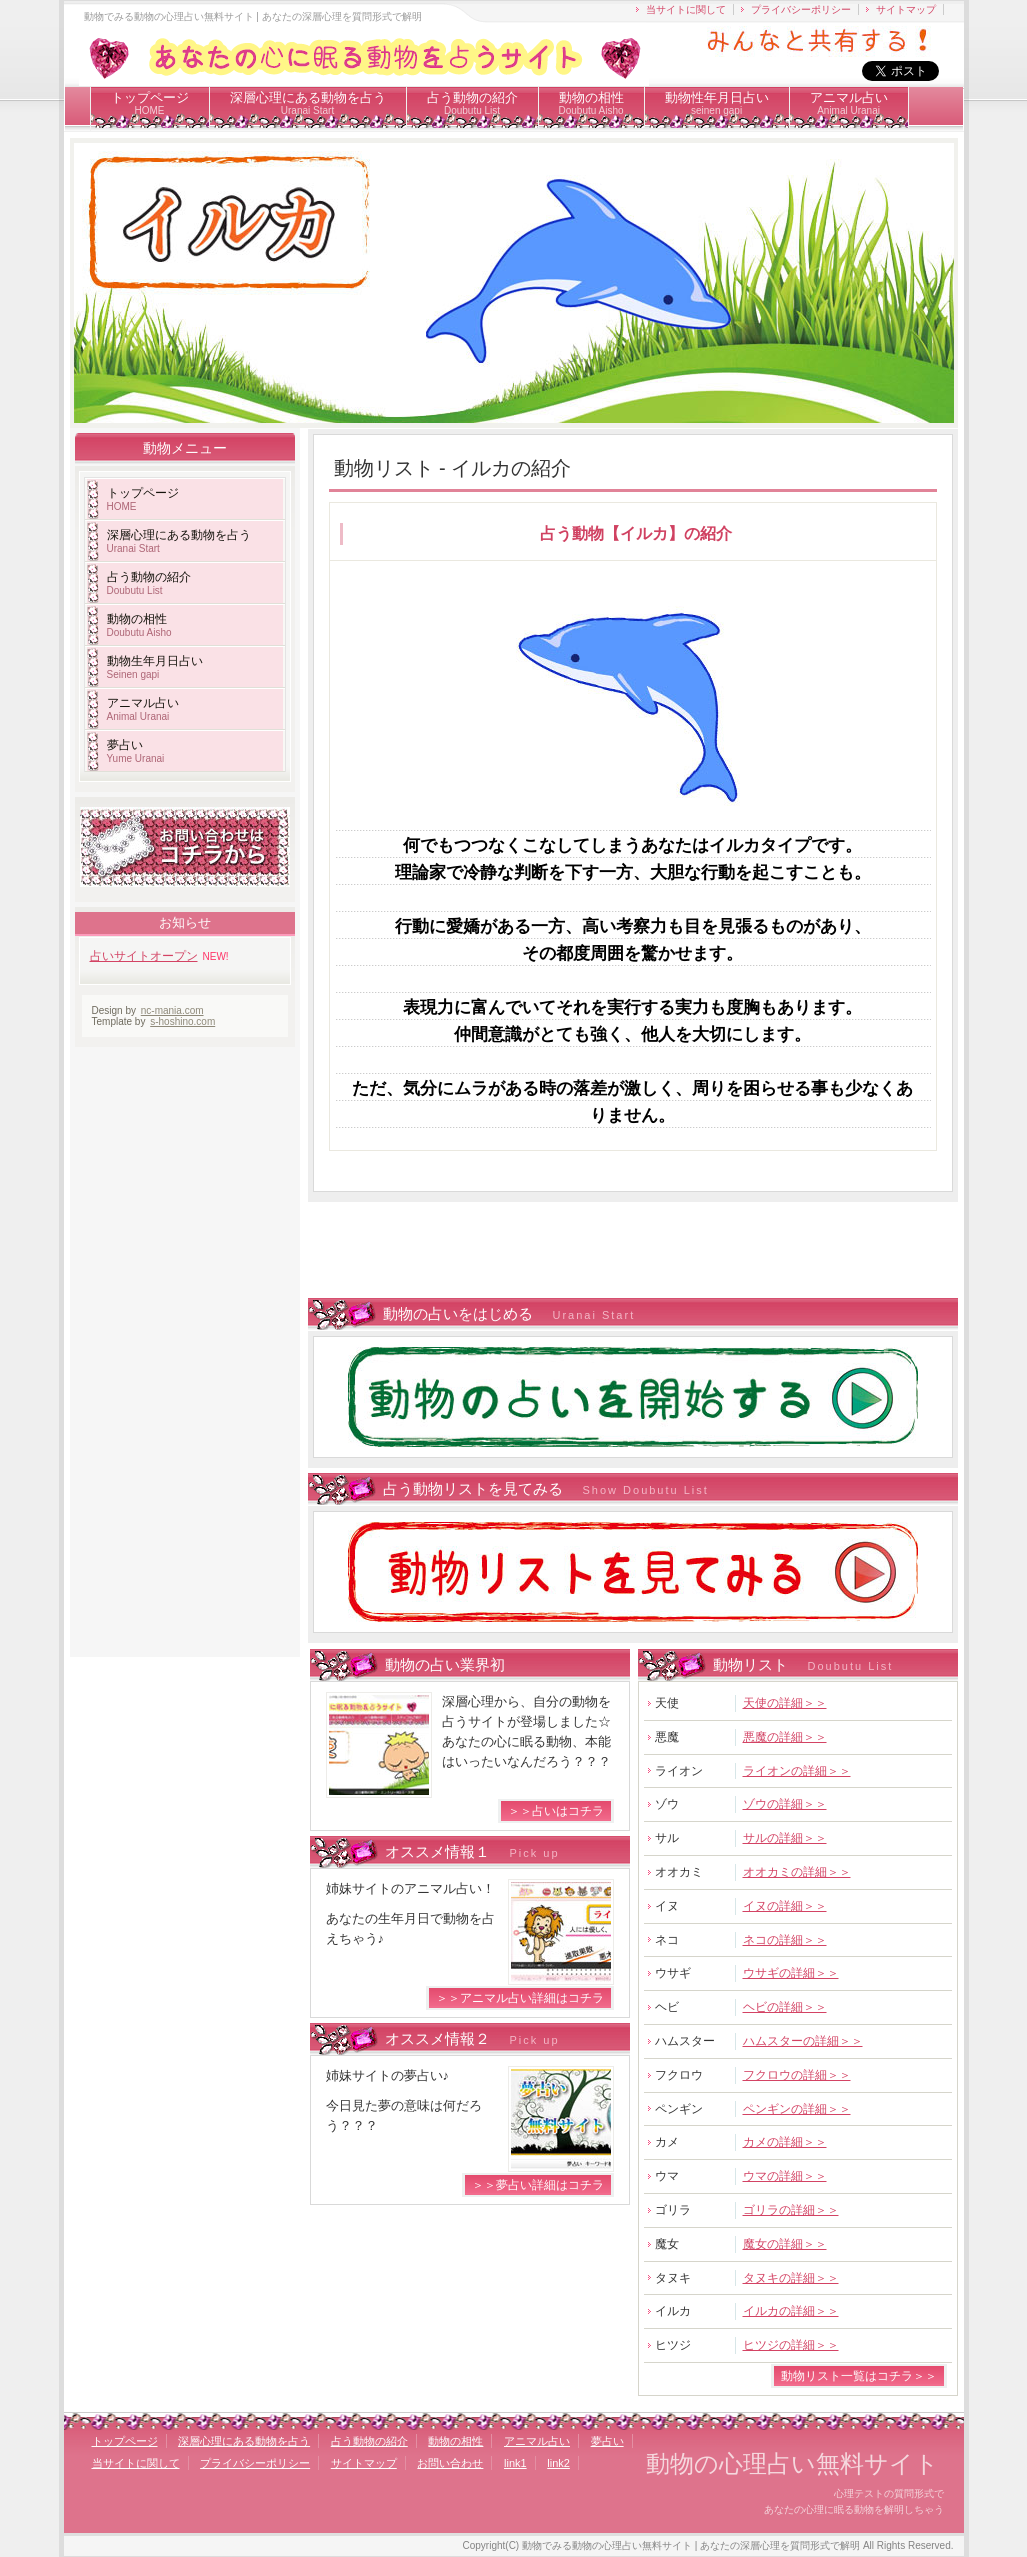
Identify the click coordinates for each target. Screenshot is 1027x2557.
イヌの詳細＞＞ (785, 1906)
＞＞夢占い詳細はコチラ (538, 2185)
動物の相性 (591, 103)
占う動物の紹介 (472, 103)
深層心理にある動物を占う (308, 103)
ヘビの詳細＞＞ (785, 2007)
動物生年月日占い (155, 667)
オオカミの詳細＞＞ (797, 1872)
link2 (558, 2463)
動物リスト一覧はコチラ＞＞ (859, 2376)
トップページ (150, 103)
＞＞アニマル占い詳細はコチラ (520, 1998)
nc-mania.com (172, 1010)
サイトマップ (906, 9)
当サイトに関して (686, 9)
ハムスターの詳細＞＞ (803, 2041)
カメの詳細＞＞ (785, 2142)
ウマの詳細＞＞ (785, 2176)
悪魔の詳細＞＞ (785, 1737)
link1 (515, 2463)
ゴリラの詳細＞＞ (791, 2210)
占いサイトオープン (144, 956)
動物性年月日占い (717, 103)
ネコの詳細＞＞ (785, 1940)
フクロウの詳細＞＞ (797, 2075)
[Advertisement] (627, 1252)
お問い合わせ (450, 2463)
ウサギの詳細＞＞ (791, 1973)
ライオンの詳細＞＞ (797, 1771)
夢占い (136, 751)
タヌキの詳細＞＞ (791, 2278)
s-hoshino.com (182, 1021)
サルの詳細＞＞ (785, 1838)
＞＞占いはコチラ (556, 1811)
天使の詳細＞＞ (785, 1703)
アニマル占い (849, 103)
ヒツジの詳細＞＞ (791, 2345)
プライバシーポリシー (801, 9)
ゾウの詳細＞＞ (785, 1804)
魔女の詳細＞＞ (785, 2244)
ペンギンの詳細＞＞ (797, 2109)
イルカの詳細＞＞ (791, 2311)
